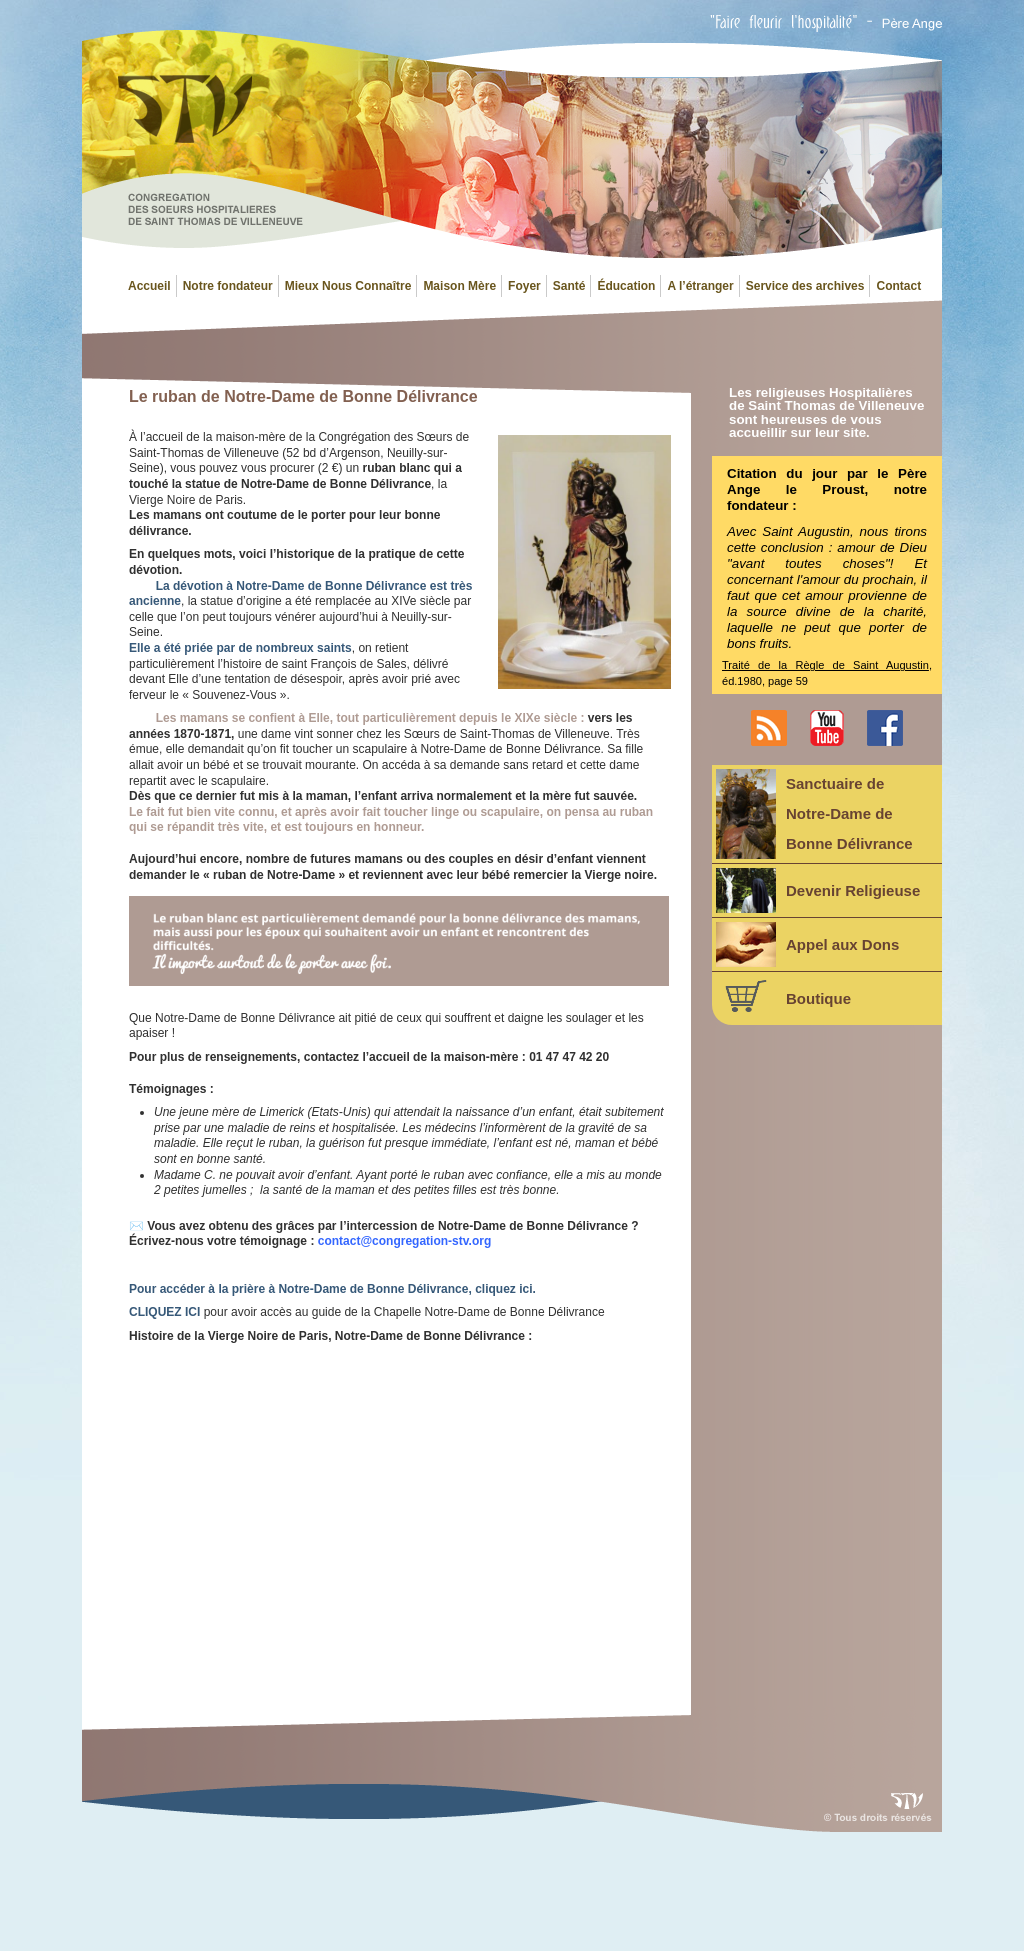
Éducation (626, 286)
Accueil (149, 286)
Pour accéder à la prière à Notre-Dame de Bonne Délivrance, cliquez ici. (332, 1289)
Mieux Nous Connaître (348, 286)
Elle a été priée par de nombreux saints (240, 648)
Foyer (524, 286)
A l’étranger (700, 286)
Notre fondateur (228, 286)
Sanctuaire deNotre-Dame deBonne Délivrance (814, 814)
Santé (569, 286)
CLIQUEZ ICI (164, 1312)
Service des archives (805, 286)
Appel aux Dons (807, 944)
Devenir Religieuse (818, 890)
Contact (898, 286)
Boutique (783, 996)
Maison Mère (459, 286)
